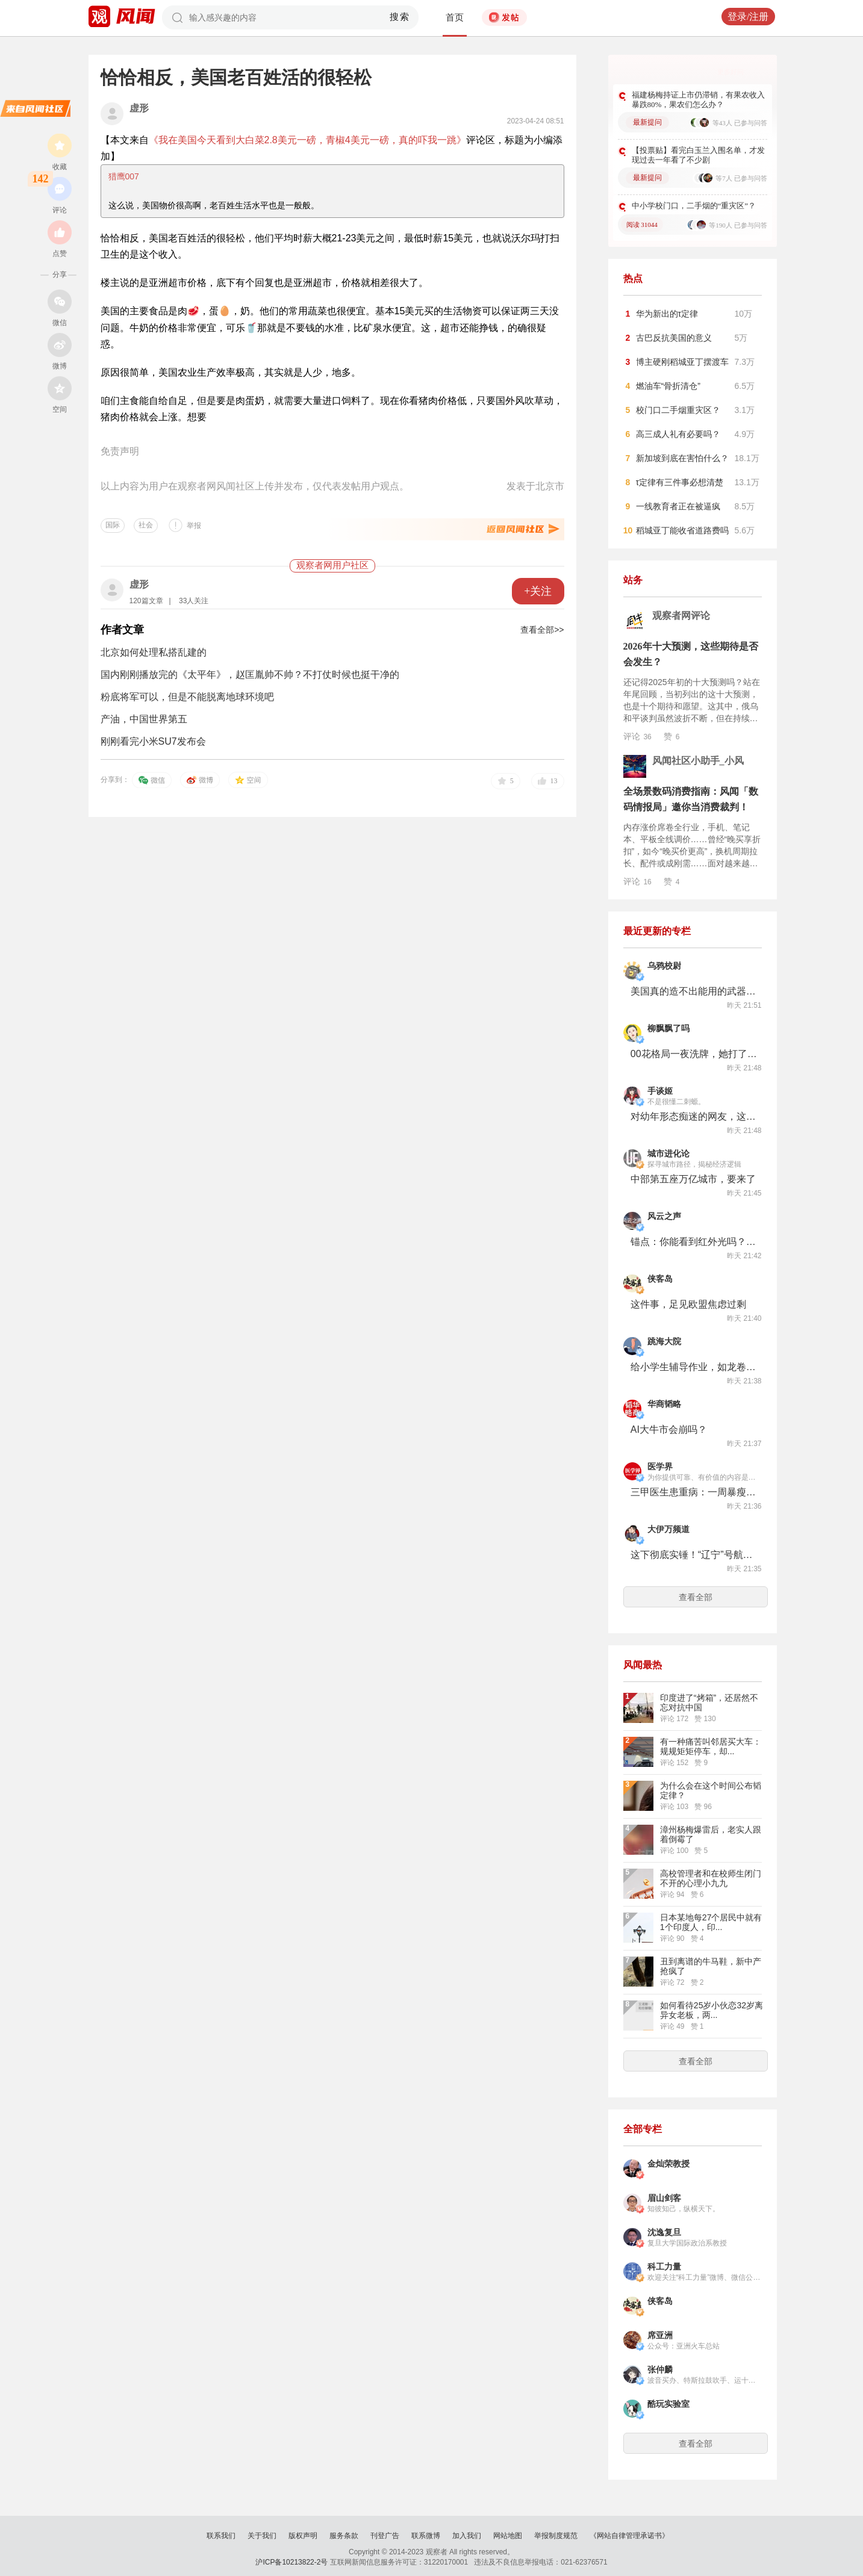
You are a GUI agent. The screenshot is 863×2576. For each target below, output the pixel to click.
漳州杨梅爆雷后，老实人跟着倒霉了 (710, 1834)
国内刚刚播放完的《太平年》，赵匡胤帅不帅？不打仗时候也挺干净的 (250, 674)
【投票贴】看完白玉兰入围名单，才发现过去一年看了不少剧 (698, 155)
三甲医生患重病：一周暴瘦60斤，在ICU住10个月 (694, 1492)
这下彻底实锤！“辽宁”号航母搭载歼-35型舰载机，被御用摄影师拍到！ (694, 1555)
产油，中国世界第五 (144, 719)
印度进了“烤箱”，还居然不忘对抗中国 (709, 1702)
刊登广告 (384, 2535)
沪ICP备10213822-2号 (291, 2562)
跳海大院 (664, 1341)
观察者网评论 (681, 615)
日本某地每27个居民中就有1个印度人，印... (711, 1922)
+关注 (538, 591)
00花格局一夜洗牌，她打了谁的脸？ (694, 1054)
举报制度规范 (556, 2535)
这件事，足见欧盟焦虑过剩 (688, 1304)
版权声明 (302, 2535)
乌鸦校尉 (664, 965)
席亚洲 (660, 2335)
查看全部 (695, 1597)
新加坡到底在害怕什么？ (682, 458)
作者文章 (122, 630)
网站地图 (507, 2535)
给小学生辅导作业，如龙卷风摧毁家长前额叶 (694, 1367)
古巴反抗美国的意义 (674, 338)
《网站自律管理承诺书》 (629, 2535)
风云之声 (664, 1216)
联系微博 (425, 2535)
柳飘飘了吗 (668, 1028)
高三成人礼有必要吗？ (678, 434)
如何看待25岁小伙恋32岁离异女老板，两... (711, 2010)
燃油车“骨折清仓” (668, 386)
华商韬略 (664, 1404)
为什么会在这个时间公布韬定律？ (710, 1790)
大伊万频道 (668, 1529)
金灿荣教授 (668, 2163)
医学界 (660, 1466)
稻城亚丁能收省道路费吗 (682, 530)
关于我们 (262, 2535)
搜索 (400, 17)
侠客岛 (660, 1278)
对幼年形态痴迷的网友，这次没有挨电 (694, 1116)
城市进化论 (668, 1153)
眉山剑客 (664, 2198)
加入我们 (466, 2535)
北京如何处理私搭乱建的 (154, 652)
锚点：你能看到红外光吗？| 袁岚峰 (694, 1242)
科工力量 (664, 2266)
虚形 (139, 108)
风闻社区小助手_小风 (698, 761)
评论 (637, 736)
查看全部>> (542, 630)
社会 (146, 525)
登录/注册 (747, 16)
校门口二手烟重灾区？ (678, 410)
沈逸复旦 (664, 2232)
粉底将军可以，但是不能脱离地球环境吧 (187, 697)
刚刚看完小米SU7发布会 (153, 741)
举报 (194, 525)
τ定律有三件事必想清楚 (680, 482)
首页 (455, 17)
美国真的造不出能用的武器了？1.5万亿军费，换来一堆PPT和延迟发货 (694, 991)
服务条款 (343, 2535)
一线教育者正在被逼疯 (678, 506)
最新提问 (647, 122)
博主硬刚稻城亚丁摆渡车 (682, 362)
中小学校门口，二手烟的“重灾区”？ (694, 205)
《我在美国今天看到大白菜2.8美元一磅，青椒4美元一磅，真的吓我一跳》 (307, 140)
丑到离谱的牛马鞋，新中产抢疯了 (710, 1966)
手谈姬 (660, 1091)
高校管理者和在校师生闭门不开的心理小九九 (710, 1878)
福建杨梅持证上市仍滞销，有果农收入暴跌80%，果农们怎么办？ (698, 99)
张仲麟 (660, 2369)
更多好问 (730, 71)
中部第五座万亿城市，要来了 (693, 1179)
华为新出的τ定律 (667, 313)
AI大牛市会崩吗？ (669, 1429)
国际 (112, 525)
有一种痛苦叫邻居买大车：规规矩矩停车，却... (710, 1746)
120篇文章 (146, 601)
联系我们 (221, 2535)
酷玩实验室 (668, 2404)
